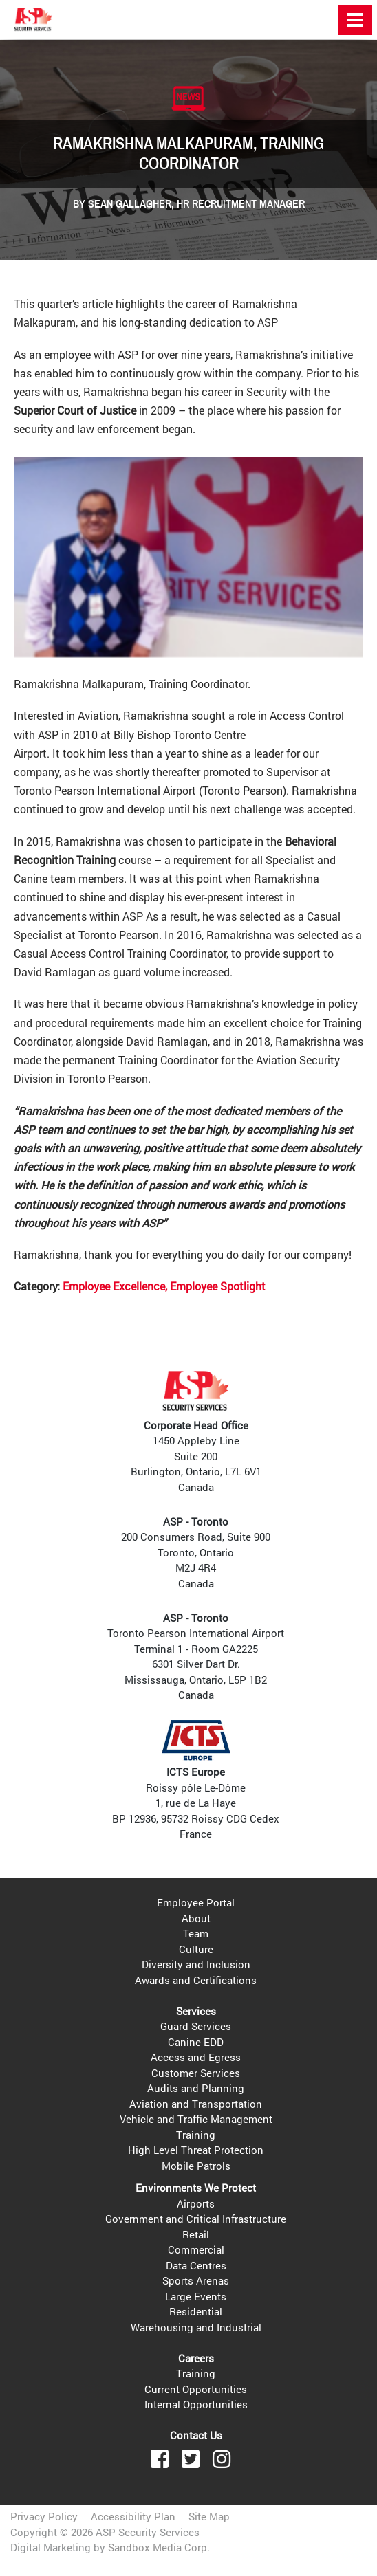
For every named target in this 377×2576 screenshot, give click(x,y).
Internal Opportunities (196, 2404)
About (196, 1918)
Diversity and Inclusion (196, 1964)
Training (195, 2135)
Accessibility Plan (133, 2516)
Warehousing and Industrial (196, 2327)
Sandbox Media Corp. (159, 2547)
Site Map (209, 2516)
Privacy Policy (44, 2516)
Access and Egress (196, 2057)
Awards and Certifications (196, 1980)
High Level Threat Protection (195, 2150)
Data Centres (196, 2265)
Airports (196, 2203)
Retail (195, 2234)
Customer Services (195, 2073)
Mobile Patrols (196, 2165)
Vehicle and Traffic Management (196, 2119)
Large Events (195, 2296)
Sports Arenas (195, 2280)
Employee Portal (196, 1902)
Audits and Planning (195, 2088)
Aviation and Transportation (195, 2104)
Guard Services (195, 2026)
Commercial (196, 2249)
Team (195, 1933)
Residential (195, 2311)
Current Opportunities (195, 2389)
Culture (196, 1949)
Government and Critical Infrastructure (195, 2218)
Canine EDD (196, 2042)
